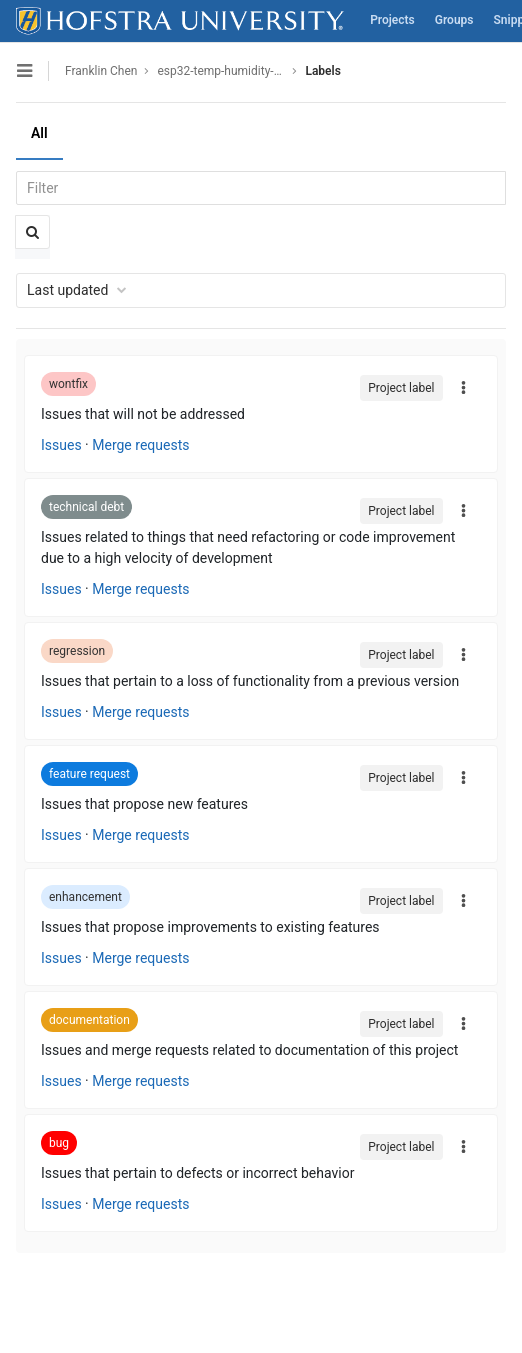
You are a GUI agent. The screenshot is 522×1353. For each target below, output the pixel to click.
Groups (454, 20)
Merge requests (140, 445)
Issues (61, 445)
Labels (322, 71)
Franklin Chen (101, 71)
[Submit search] (32, 232)
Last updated (77, 290)
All (39, 133)
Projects (392, 20)
